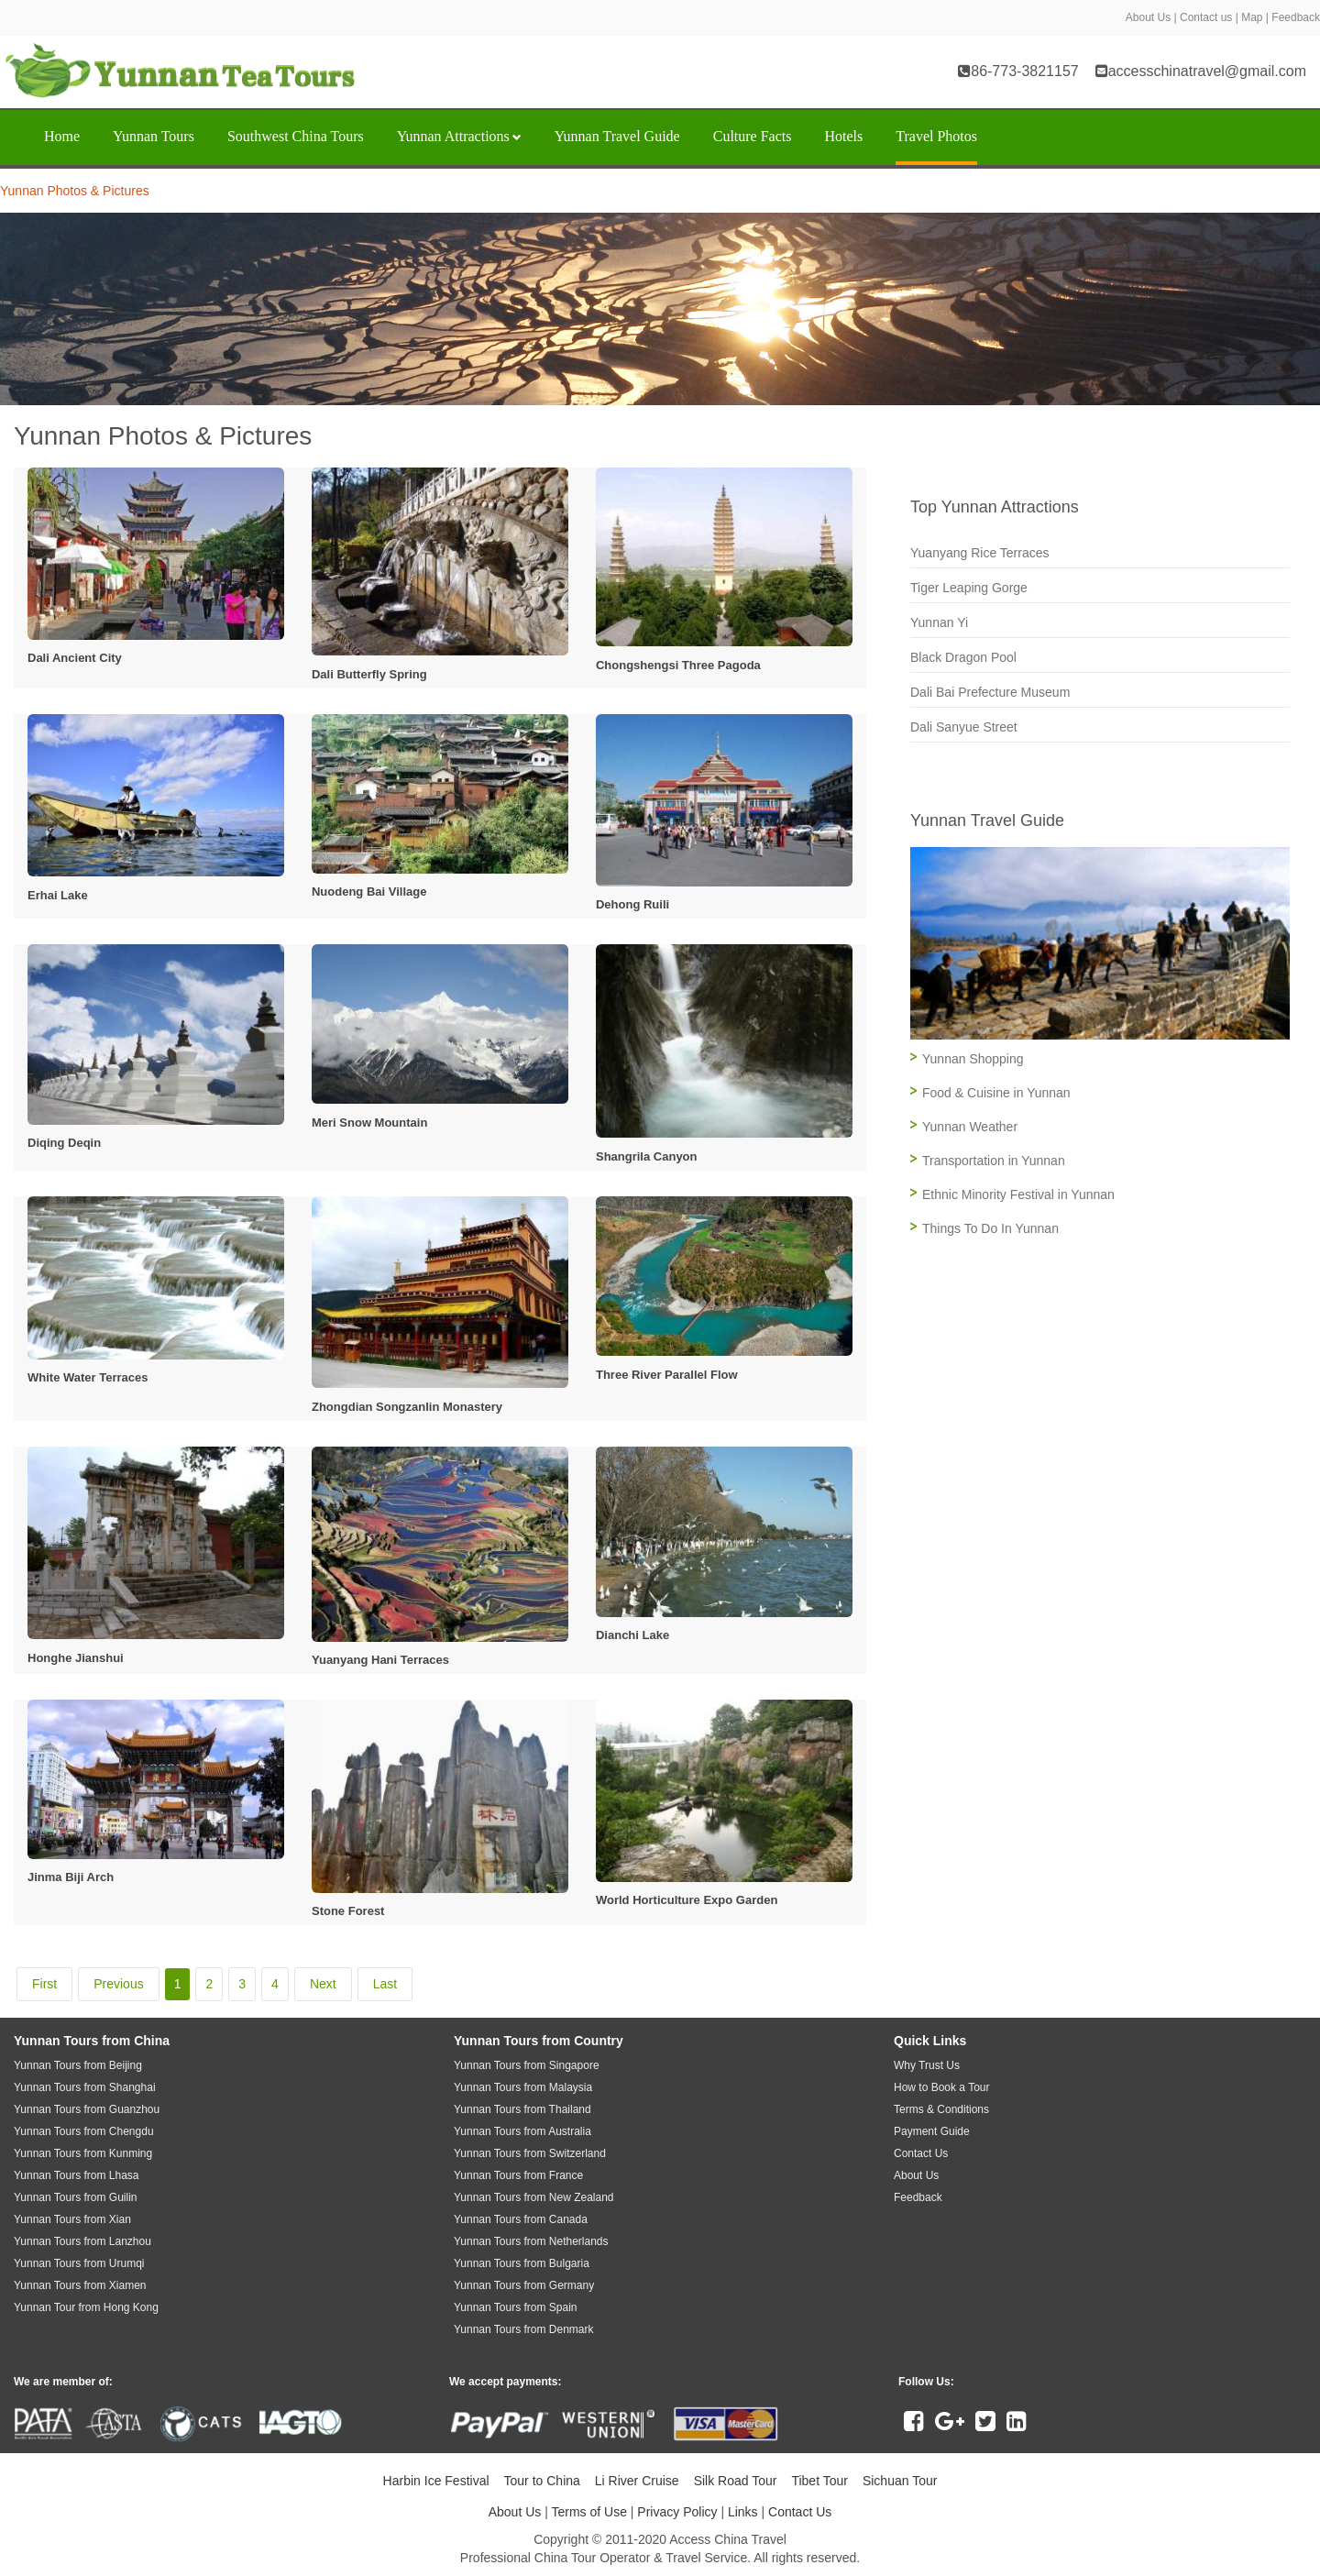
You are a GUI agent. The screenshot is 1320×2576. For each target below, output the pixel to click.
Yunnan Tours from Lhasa (76, 2175)
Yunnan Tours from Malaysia (523, 2087)
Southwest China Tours (295, 136)
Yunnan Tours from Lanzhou (82, 2241)
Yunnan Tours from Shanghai (85, 2087)
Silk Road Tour (735, 2480)
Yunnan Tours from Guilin (76, 2197)
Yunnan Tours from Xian (72, 2219)
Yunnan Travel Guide (617, 136)
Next (323, 1983)
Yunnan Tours (153, 136)
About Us (1148, 17)
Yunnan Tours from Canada (521, 2219)
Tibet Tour (819, 2480)
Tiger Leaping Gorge (969, 587)
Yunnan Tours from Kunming (83, 2153)
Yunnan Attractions (459, 136)
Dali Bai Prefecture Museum (990, 692)
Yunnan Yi (939, 622)
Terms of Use (588, 2511)
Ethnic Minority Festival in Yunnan (1018, 1194)
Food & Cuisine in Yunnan (996, 1092)
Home (62, 136)
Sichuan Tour (900, 2480)
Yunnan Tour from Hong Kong (86, 2307)
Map (1251, 17)
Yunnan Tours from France (518, 2175)
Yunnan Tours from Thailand (522, 2109)
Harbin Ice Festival (436, 2480)
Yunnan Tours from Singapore (527, 2065)
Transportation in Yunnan (993, 1160)
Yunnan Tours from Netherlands (531, 2241)
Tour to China (542, 2480)
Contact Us (799, 2511)
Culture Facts (752, 136)
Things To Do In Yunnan (990, 1228)
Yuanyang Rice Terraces (980, 552)
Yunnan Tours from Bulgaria (521, 2263)
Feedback (1295, 17)
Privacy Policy (677, 2511)
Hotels (843, 136)
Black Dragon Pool (963, 657)
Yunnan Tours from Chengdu (84, 2131)
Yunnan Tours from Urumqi (79, 2263)
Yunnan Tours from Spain (516, 2307)
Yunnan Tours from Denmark (524, 2329)
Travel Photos (936, 136)
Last (385, 1983)
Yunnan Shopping (973, 1058)
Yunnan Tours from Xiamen (80, 2285)
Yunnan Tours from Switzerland (530, 2153)
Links (743, 2511)
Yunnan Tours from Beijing (78, 2065)
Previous (118, 1983)
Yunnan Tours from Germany (524, 2285)
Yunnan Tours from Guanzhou (87, 2109)
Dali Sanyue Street (964, 727)
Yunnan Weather (970, 1126)
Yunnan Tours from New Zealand (534, 2197)
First (44, 1983)
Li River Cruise (637, 2480)
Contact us (1206, 17)
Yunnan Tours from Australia (522, 2131)
